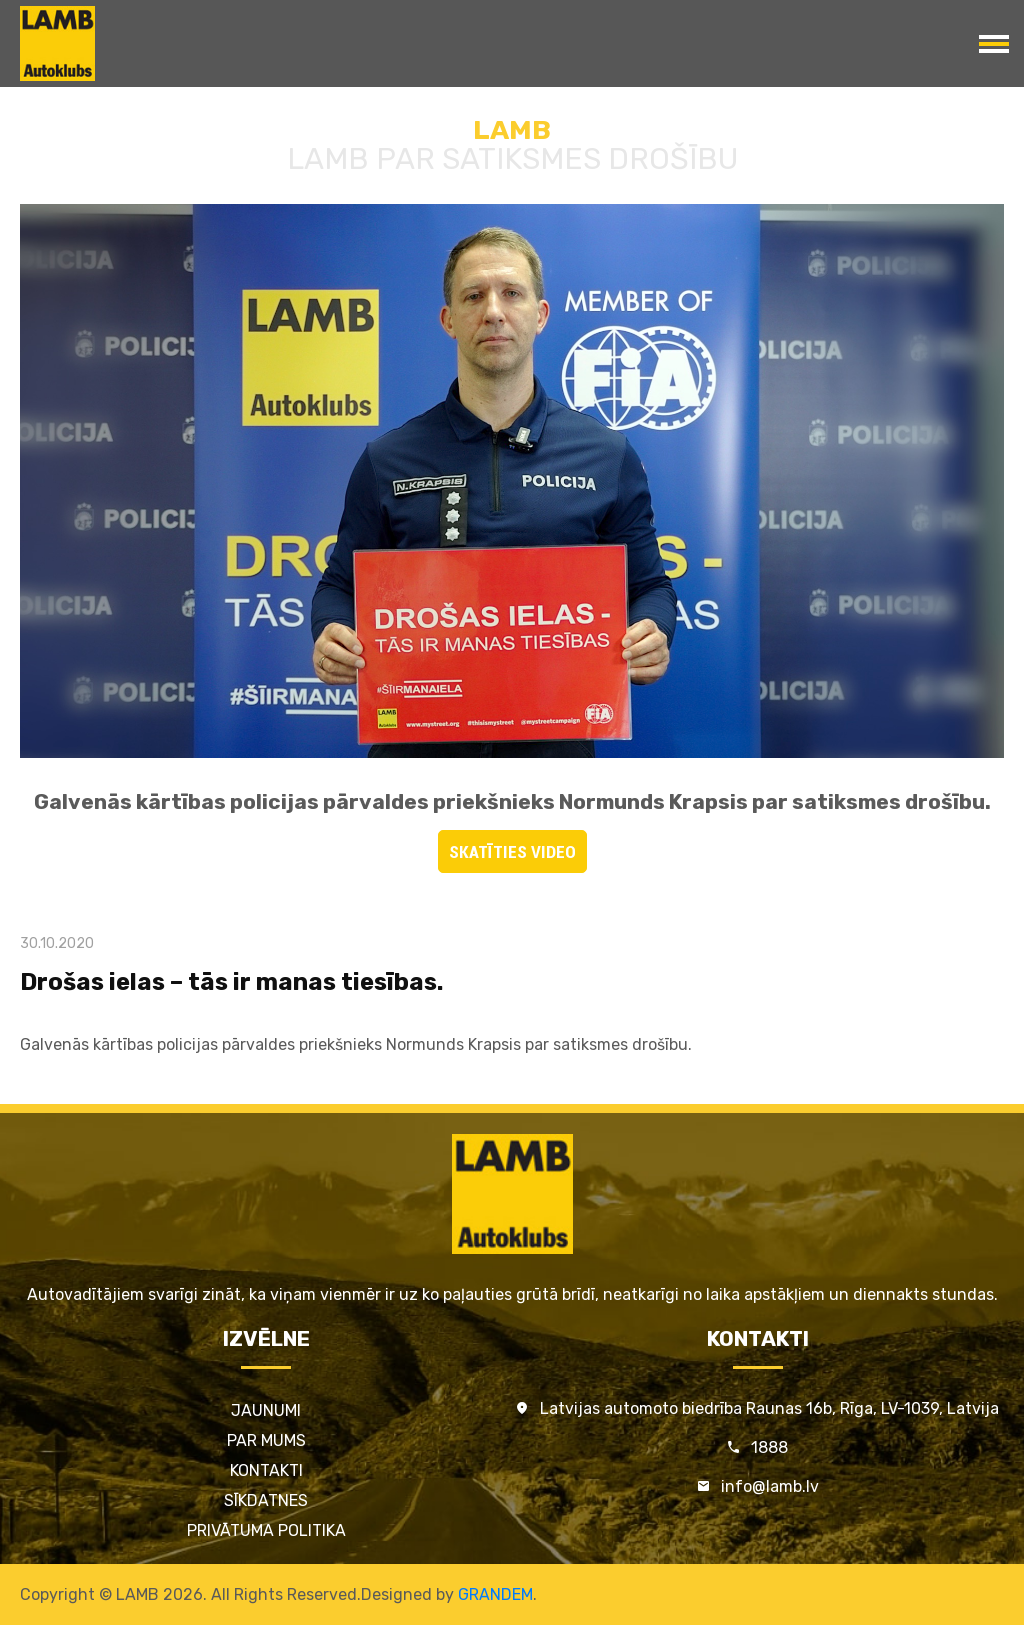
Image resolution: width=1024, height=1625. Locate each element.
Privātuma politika (266, 1530)
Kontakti (266, 1470)
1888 (769, 1447)
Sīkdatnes (266, 1500)
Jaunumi (266, 1410)
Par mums (266, 1440)
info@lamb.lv (770, 1486)
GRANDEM (495, 1594)
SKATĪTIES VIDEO (512, 851)
